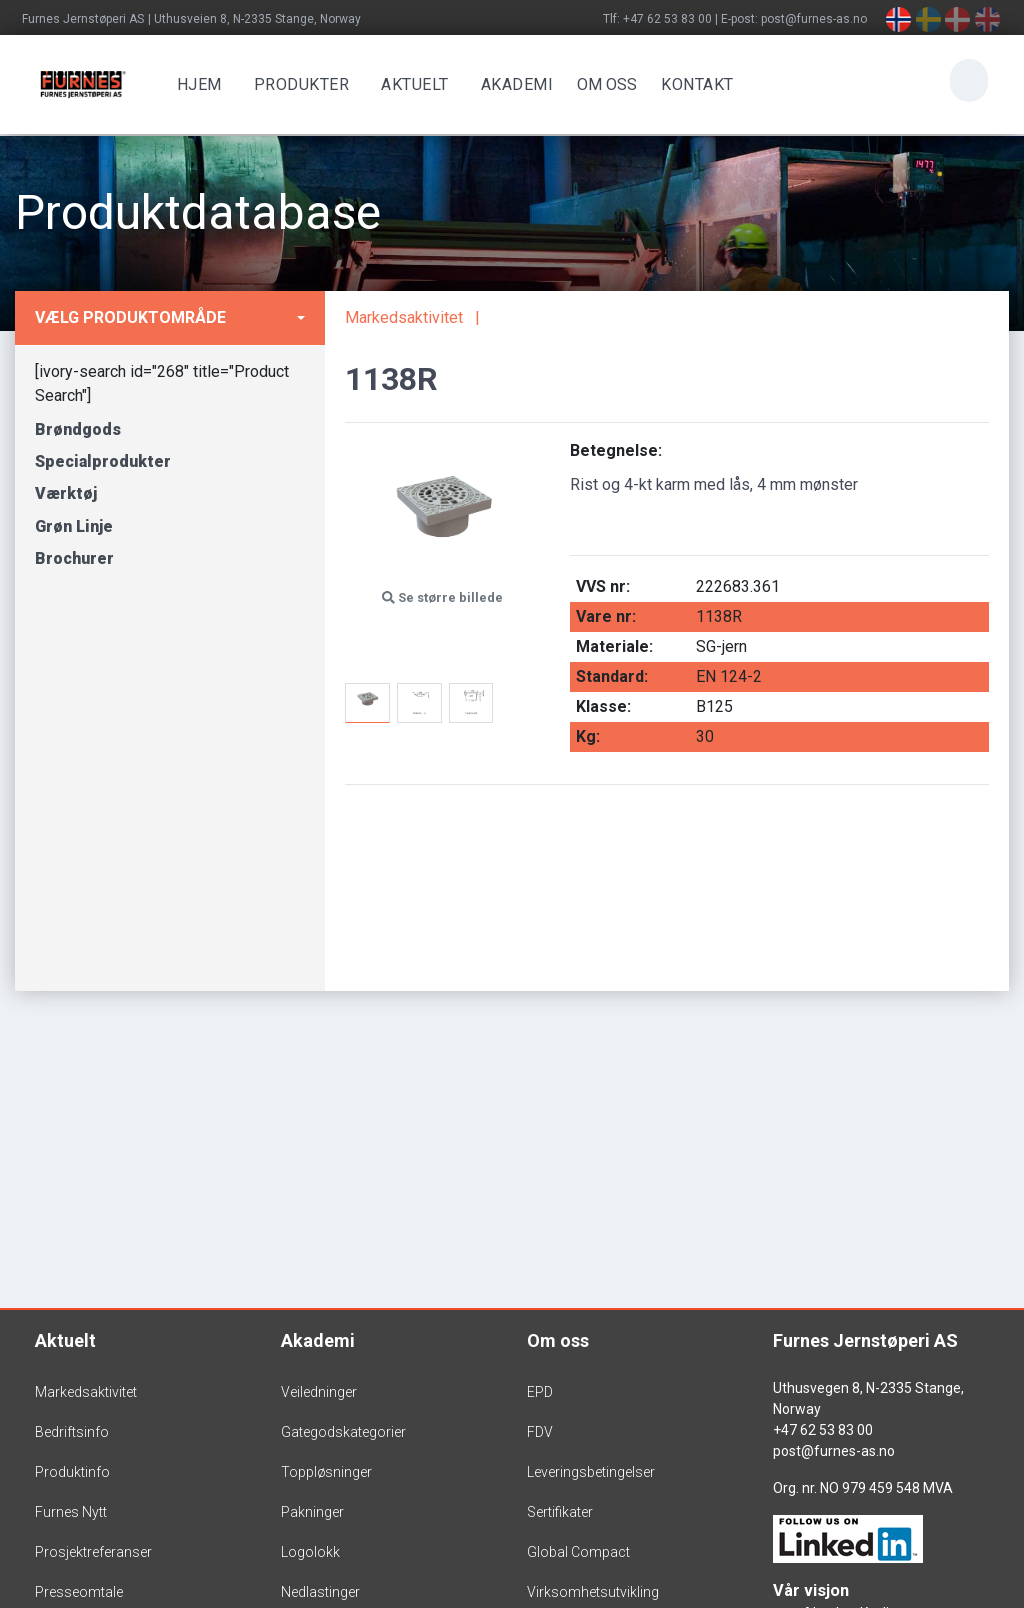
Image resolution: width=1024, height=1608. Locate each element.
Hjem (196, 84)
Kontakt (694, 84)
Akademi (514, 84)
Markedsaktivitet (404, 317)
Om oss (558, 1340)
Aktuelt (412, 84)
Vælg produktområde (130, 317)
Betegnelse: (616, 450)
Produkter (299, 84)
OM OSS (604, 84)
